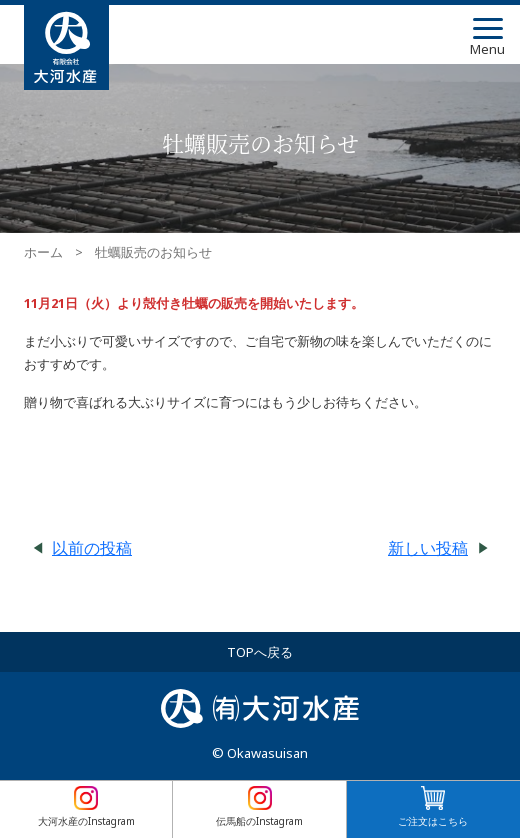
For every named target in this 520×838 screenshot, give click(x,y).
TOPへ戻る (260, 652)
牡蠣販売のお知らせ (153, 252)
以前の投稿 (92, 548)
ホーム (43, 252)
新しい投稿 (428, 548)
